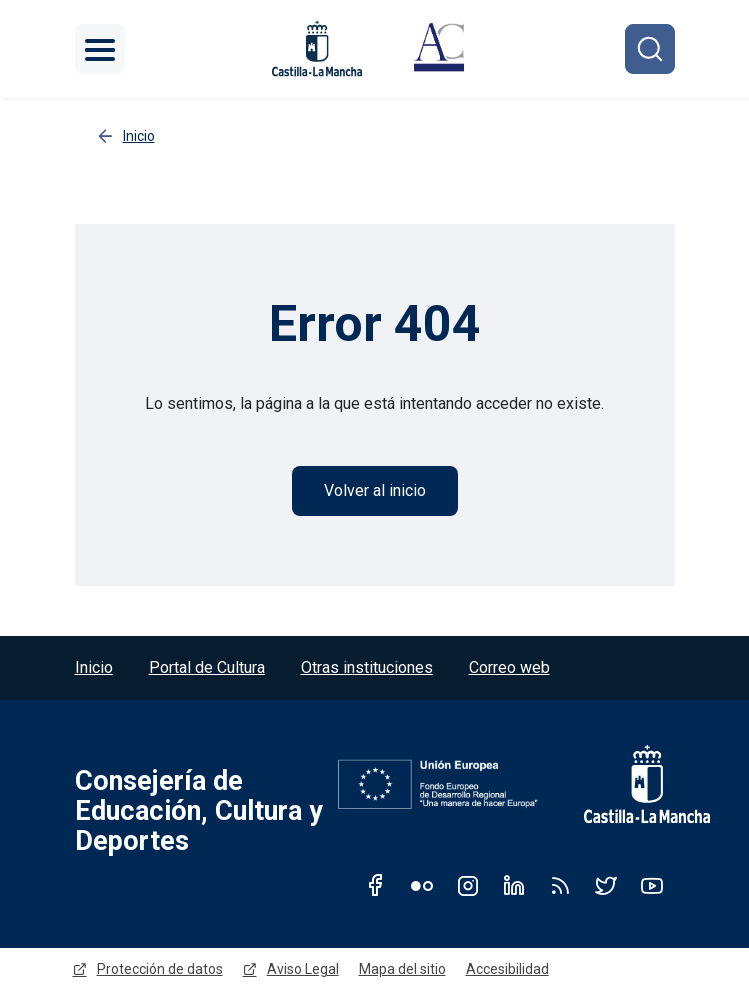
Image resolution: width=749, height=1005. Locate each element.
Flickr (422, 885)
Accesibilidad (507, 969)
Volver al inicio (375, 490)
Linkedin (514, 885)
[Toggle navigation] (100, 49)
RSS (560, 885)
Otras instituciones (367, 667)
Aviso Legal (303, 969)
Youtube (652, 885)
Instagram (468, 885)
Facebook (376, 885)
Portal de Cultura (207, 667)
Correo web (509, 667)
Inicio (94, 667)
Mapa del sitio (402, 969)
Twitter (606, 885)
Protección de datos (160, 969)
